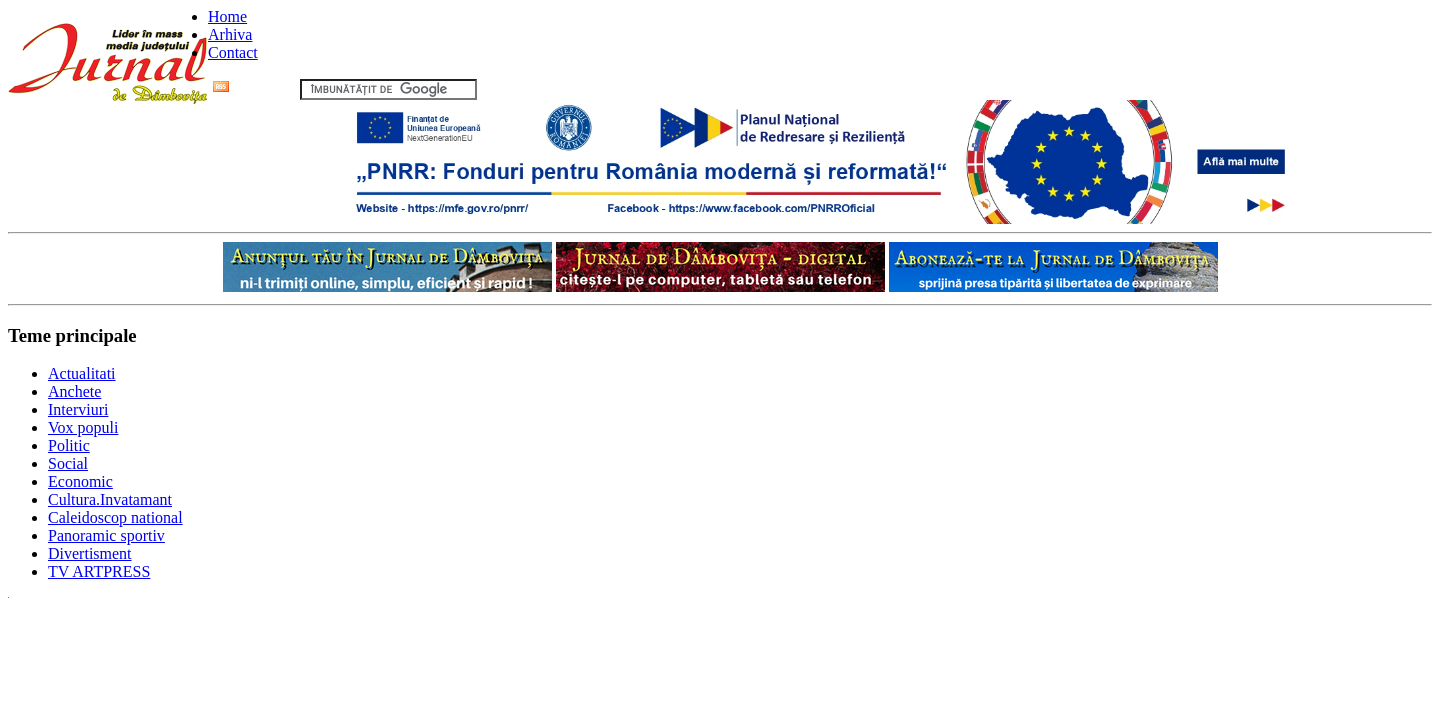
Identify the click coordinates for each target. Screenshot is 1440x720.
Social (68, 463)
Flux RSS (254, 88)
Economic (80, 481)
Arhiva (230, 34)
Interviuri (78, 409)
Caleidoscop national (115, 517)
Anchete (74, 391)
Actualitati (82, 373)
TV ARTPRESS (99, 571)
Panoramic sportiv (106, 535)
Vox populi (83, 427)
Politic (69, 445)
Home (227, 16)
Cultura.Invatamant (110, 499)
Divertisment (90, 553)
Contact (233, 52)
